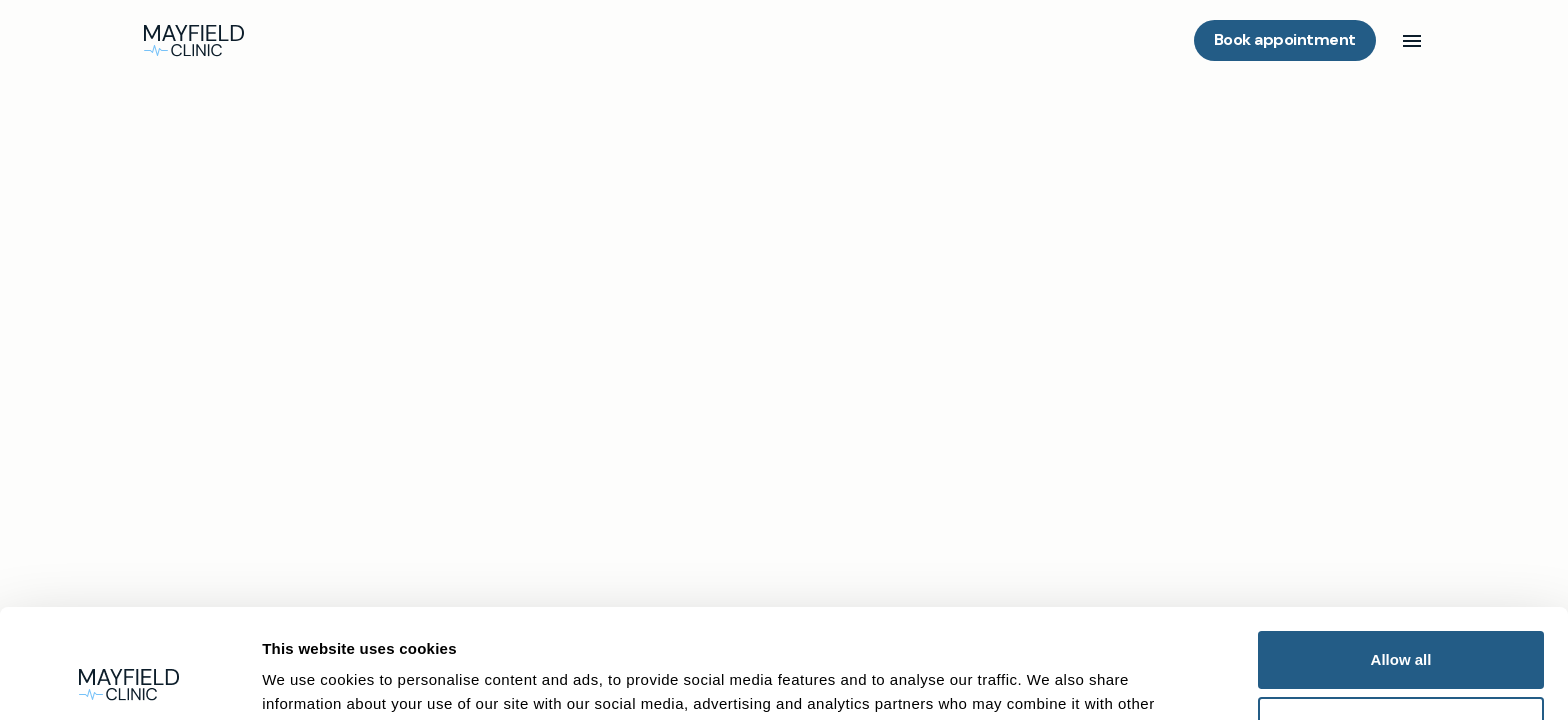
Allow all (1401, 557)
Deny (1401, 622)
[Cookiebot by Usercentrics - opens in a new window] (129, 681)
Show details (304, 680)
